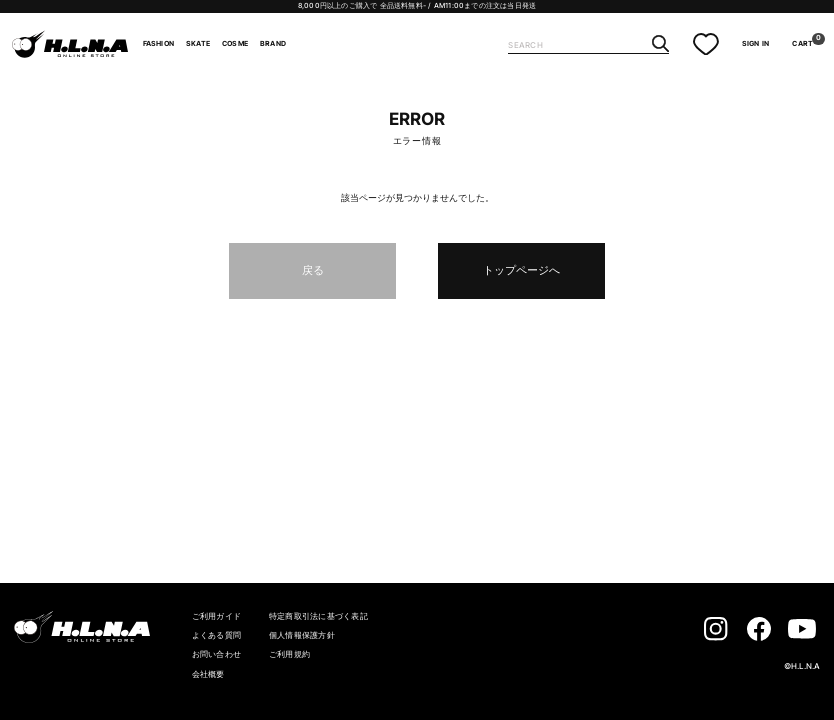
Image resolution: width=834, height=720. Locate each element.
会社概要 (208, 674)
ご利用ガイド (216, 616)
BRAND (273, 43)
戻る (313, 270)
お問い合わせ (216, 654)
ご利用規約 (289, 654)
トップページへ (521, 270)
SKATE (198, 43)
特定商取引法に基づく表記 (318, 616)
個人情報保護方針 (302, 635)
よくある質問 (216, 635)
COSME (235, 43)
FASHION (158, 43)
